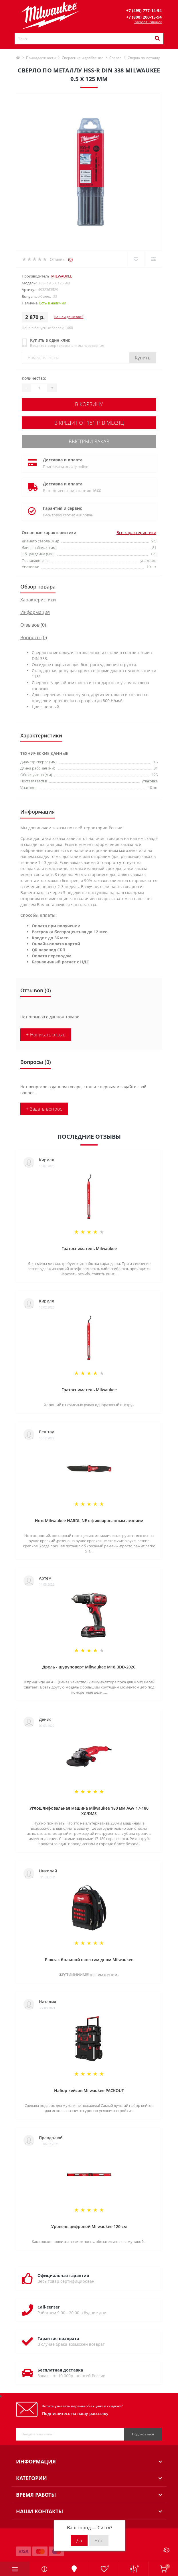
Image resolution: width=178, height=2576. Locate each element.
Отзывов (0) (33, 625)
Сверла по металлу (144, 57)
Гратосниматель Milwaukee (89, 1248)
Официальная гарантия (63, 2275)
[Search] (157, 38)
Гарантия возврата (58, 2338)
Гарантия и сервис (62, 508)
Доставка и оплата (62, 460)
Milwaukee (61, 276)
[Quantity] (39, 387)
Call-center (48, 2307)
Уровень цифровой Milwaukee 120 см (89, 2226)
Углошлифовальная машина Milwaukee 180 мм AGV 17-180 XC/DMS (89, 1810)
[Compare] (153, 259)
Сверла (115, 57)
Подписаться (143, 2434)
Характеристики (38, 600)
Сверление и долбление (82, 57)
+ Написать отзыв (46, 1035)
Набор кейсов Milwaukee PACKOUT (89, 2090)
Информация (35, 612)
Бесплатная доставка (60, 2370)
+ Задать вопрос (44, 1109)
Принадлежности (41, 57)
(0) (70, 259)
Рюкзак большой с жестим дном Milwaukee (89, 1959)
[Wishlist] (136, 259)
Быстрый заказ (89, 441)
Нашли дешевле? (68, 316)
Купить (143, 358)
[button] (144, 10)
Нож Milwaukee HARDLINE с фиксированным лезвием (89, 1520)
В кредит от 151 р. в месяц (89, 422)
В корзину (89, 404)
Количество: (34, 378)
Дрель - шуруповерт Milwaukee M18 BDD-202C (89, 1667)
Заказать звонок (148, 21)
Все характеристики (136, 532)
